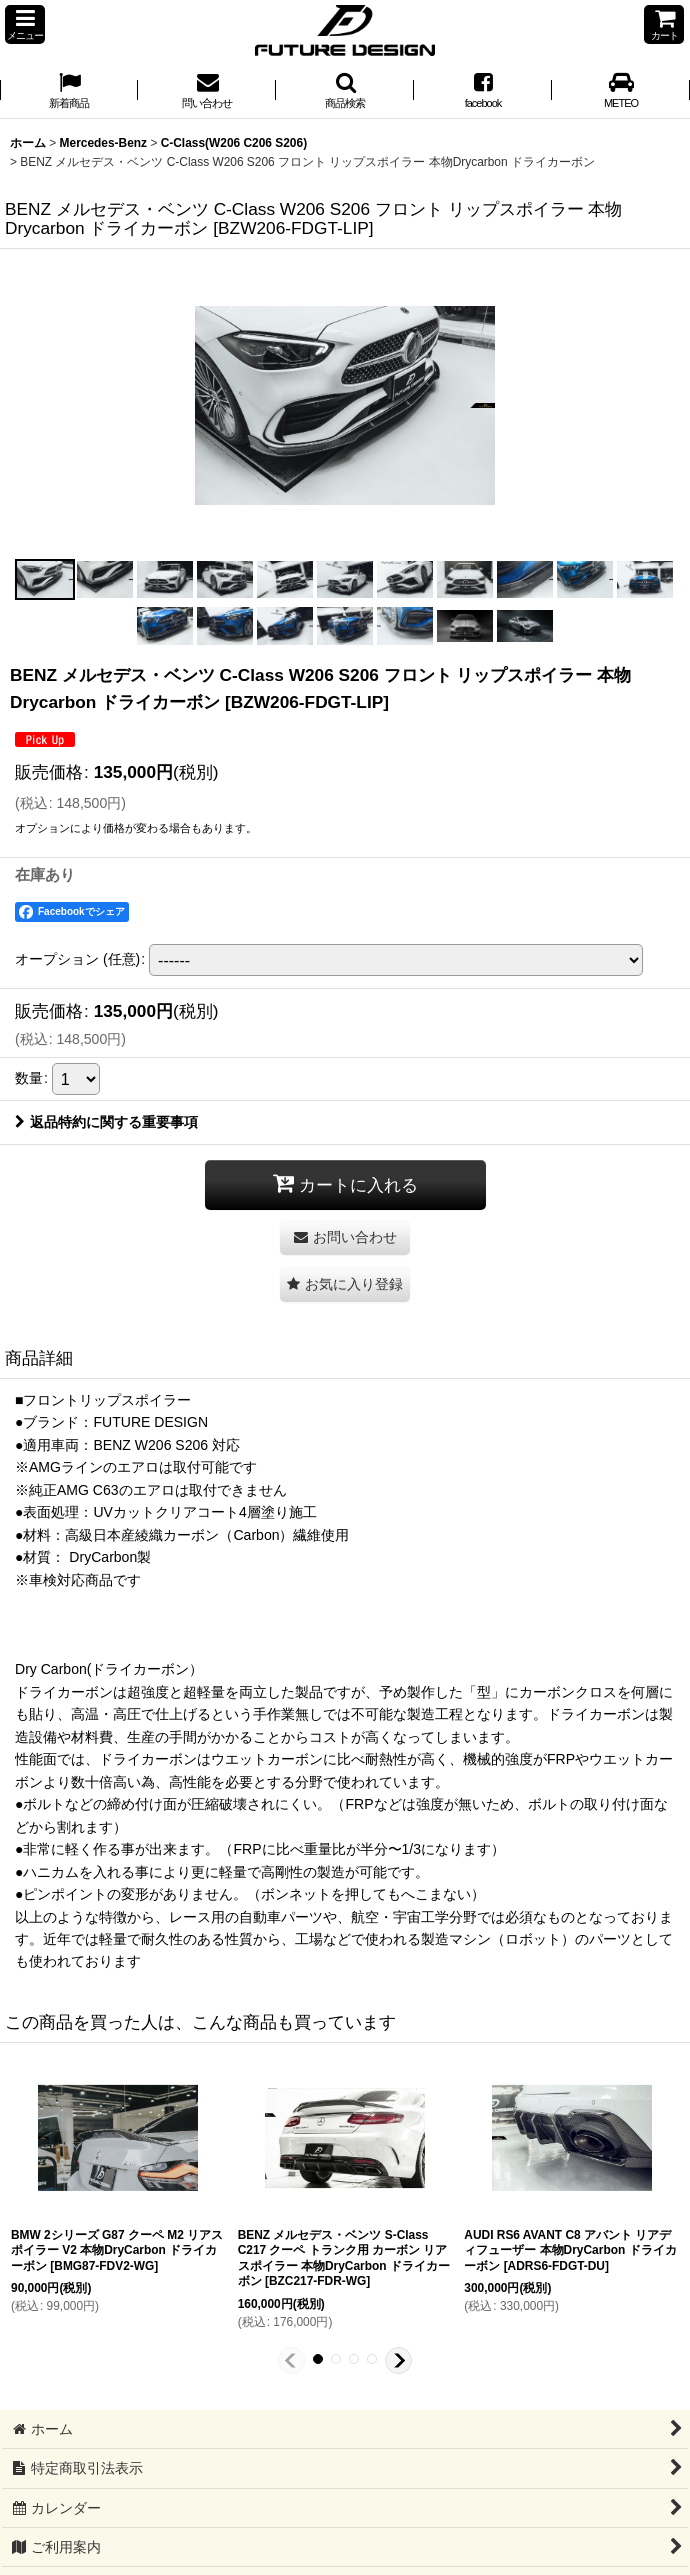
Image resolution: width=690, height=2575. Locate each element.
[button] (25, 24)
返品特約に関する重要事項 (106, 1122)
